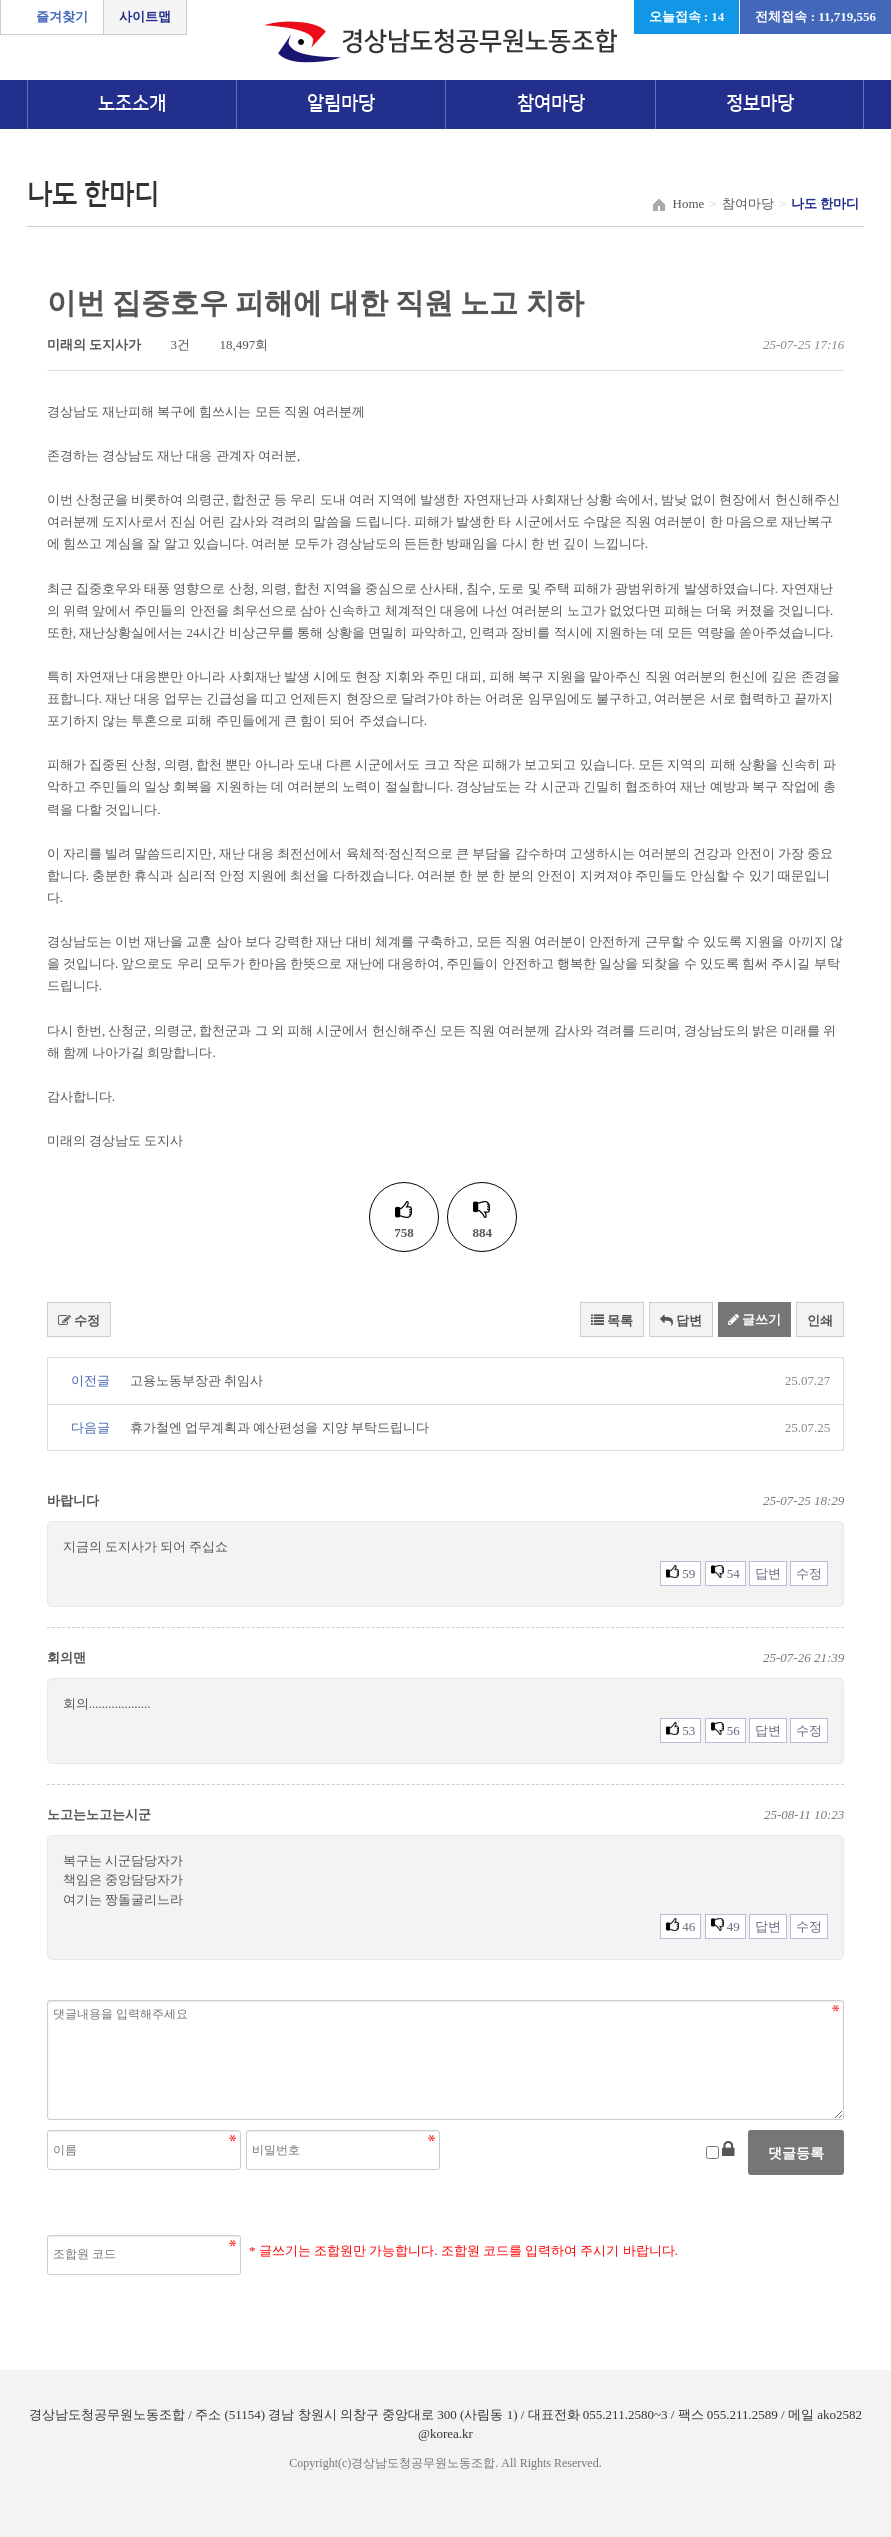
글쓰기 (754, 1319)
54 (725, 1573)
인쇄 (820, 1320)
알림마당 (341, 103)
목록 (612, 1320)
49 (725, 1926)
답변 (681, 1320)
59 (680, 1573)
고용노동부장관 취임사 (196, 1380)
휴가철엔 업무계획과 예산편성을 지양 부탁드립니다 (279, 1427)
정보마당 (760, 103)
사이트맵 (145, 16)
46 (680, 1926)
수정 (79, 1320)
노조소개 (132, 103)
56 (725, 1730)
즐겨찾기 (62, 16)
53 (680, 1730)
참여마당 (551, 103)
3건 (172, 344)
